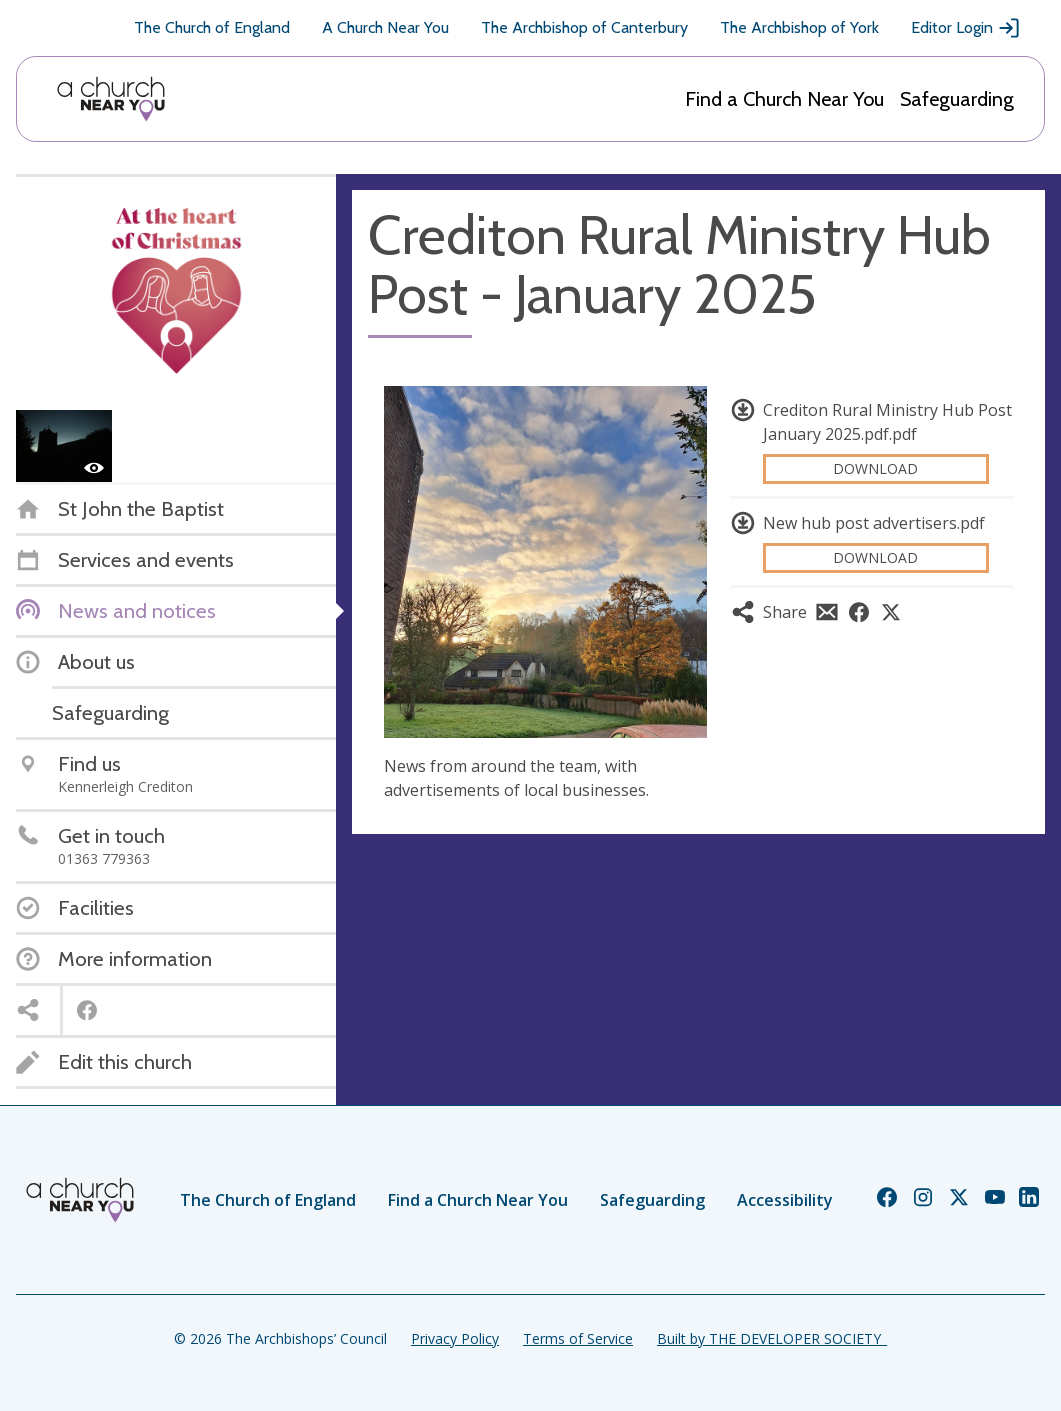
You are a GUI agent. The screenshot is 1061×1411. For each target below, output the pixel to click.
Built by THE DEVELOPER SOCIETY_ (772, 1338)
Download (875, 468)
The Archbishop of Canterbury (584, 27)
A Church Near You (385, 27)
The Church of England (212, 27)
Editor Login (966, 28)
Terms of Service (578, 1338)
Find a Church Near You (784, 99)
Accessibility (785, 1200)
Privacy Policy (455, 1338)
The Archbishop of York (799, 27)
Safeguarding (957, 99)
